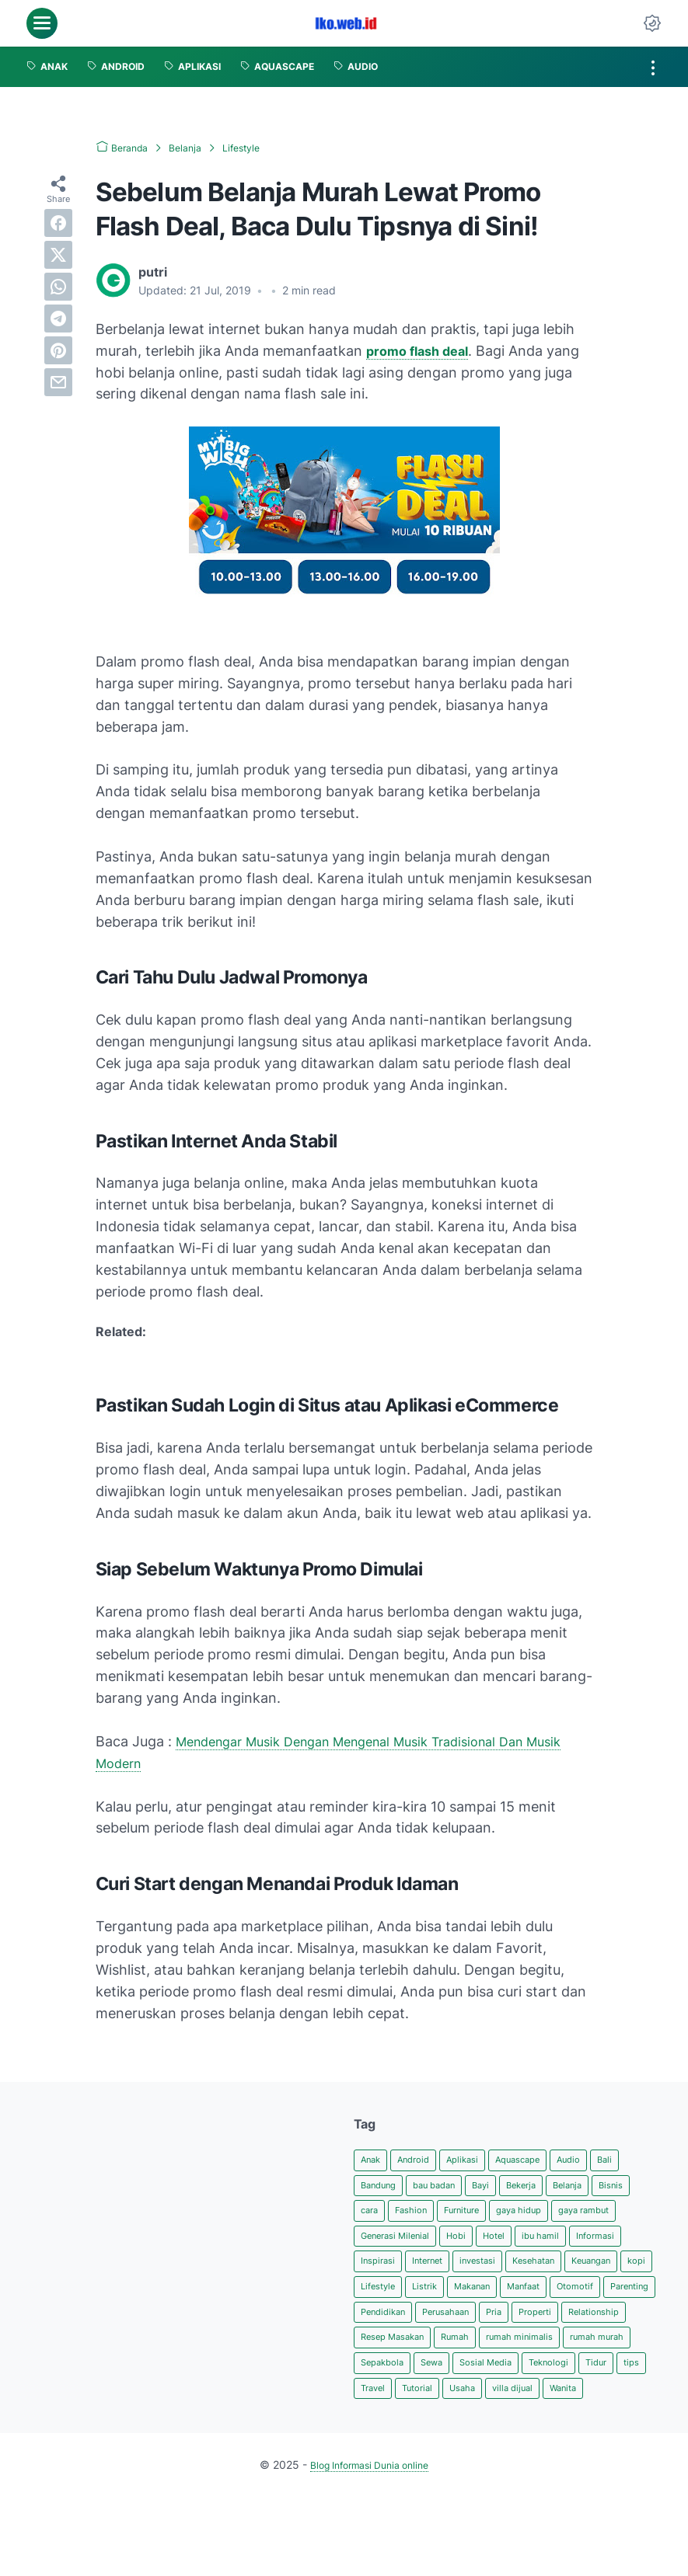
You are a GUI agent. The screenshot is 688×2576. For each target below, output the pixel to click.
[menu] (42, 23)
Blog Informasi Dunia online (369, 2543)
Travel (602, 2438)
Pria (521, 2355)
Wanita (547, 2465)
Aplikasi (479, 2160)
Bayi (507, 2188)
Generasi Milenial (485, 2244)
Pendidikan (389, 2355)
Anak (373, 2160)
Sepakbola (570, 2410)
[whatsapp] (58, 286)
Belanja (608, 2188)
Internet (565, 2271)
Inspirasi (508, 2271)
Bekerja (554, 2188)
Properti (568, 2355)
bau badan (451, 2188)
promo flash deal (422, 351)
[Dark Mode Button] (652, 23)
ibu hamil (383, 2271)
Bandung (384, 2188)
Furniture (524, 2216)
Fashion (465, 2216)
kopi (509, 2299)
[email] (58, 381)
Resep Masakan (479, 2382)
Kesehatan (387, 2299)
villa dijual (488, 2465)
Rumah (554, 2382)
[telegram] (58, 318)
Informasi (446, 2271)
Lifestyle (558, 2299)
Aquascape (545, 2160)
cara (418, 2216)
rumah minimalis (401, 2410)
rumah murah (492, 2410)
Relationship (391, 2382)
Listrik (612, 2299)
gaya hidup (593, 2216)
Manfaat (445, 2327)
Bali (646, 2160)
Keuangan (456, 2299)
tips (560, 2438)
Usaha (431, 2465)
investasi (624, 2271)
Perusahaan (464, 2355)
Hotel (598, 2244)
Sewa (628, 2410)
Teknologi (466, 2438)
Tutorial (379, 2465)
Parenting (569, 2327)
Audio (605, 2160)
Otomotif (506, 2327)
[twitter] (58, 254)
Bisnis (375, 2216)
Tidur (521, 2438)
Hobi (556, 2244)
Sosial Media (392, 2438)
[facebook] (58, 222)
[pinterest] (58, 350)
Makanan (384, 2327)
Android (423, 2160)
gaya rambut (393, 2244)
